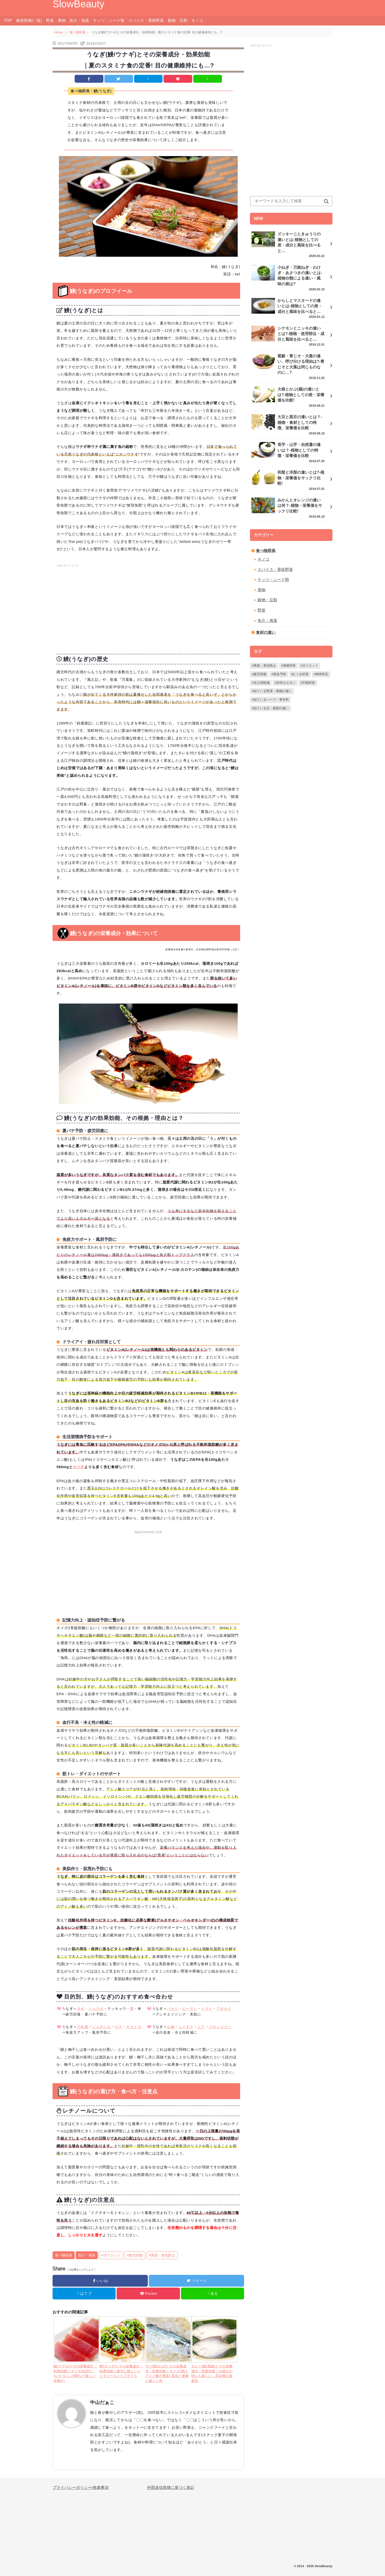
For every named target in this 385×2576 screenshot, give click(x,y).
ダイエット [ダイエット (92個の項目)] (310, 665)
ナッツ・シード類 (108, 20)
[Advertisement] (105, 602)
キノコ (197, 20)
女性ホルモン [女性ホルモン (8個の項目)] (286, 682)
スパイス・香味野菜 (146, 20)
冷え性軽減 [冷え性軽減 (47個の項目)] (262, 682)
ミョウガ (96, 2009)
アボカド (224, 2009)
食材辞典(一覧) (29, 20)
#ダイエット (111, 2255)
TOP (8, 20)
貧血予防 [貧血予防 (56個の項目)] (279, 674)
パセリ (172, 2009)
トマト (206, 2009)
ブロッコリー (220, 2027)
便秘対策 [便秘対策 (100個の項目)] (289, 665)
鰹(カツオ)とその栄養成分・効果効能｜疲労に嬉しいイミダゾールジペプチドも (121, 2371)
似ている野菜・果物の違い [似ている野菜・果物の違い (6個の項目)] (273, 691)
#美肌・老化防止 (162, 2255)
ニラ (201, 2027)
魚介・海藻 (79, 20)
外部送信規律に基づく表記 (170, 2487)
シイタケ (186, 2027)
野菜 (50, 20)
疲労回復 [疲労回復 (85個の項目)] (260, 674)
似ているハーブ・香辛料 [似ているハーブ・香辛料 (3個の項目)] (271, 699)
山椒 (171, 2027)
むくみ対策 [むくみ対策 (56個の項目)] (301, 674)
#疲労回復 (135, 2255)
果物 (62, 20)
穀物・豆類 (177, 20)
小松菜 (82, 2027)
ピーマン (189, 2009)
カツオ (78, 1467)
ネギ (81, 2009)
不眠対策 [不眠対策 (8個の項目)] (308, 682)
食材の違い (265, 632)
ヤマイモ (133, 2027)
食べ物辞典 (63, 2255)
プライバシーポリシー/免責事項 (81, 2487)
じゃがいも (101, 2027)
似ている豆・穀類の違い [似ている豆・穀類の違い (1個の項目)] (271, 708)
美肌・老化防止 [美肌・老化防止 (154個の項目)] (265, 665)
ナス (119, 2027)
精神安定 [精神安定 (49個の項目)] (322, 674)
